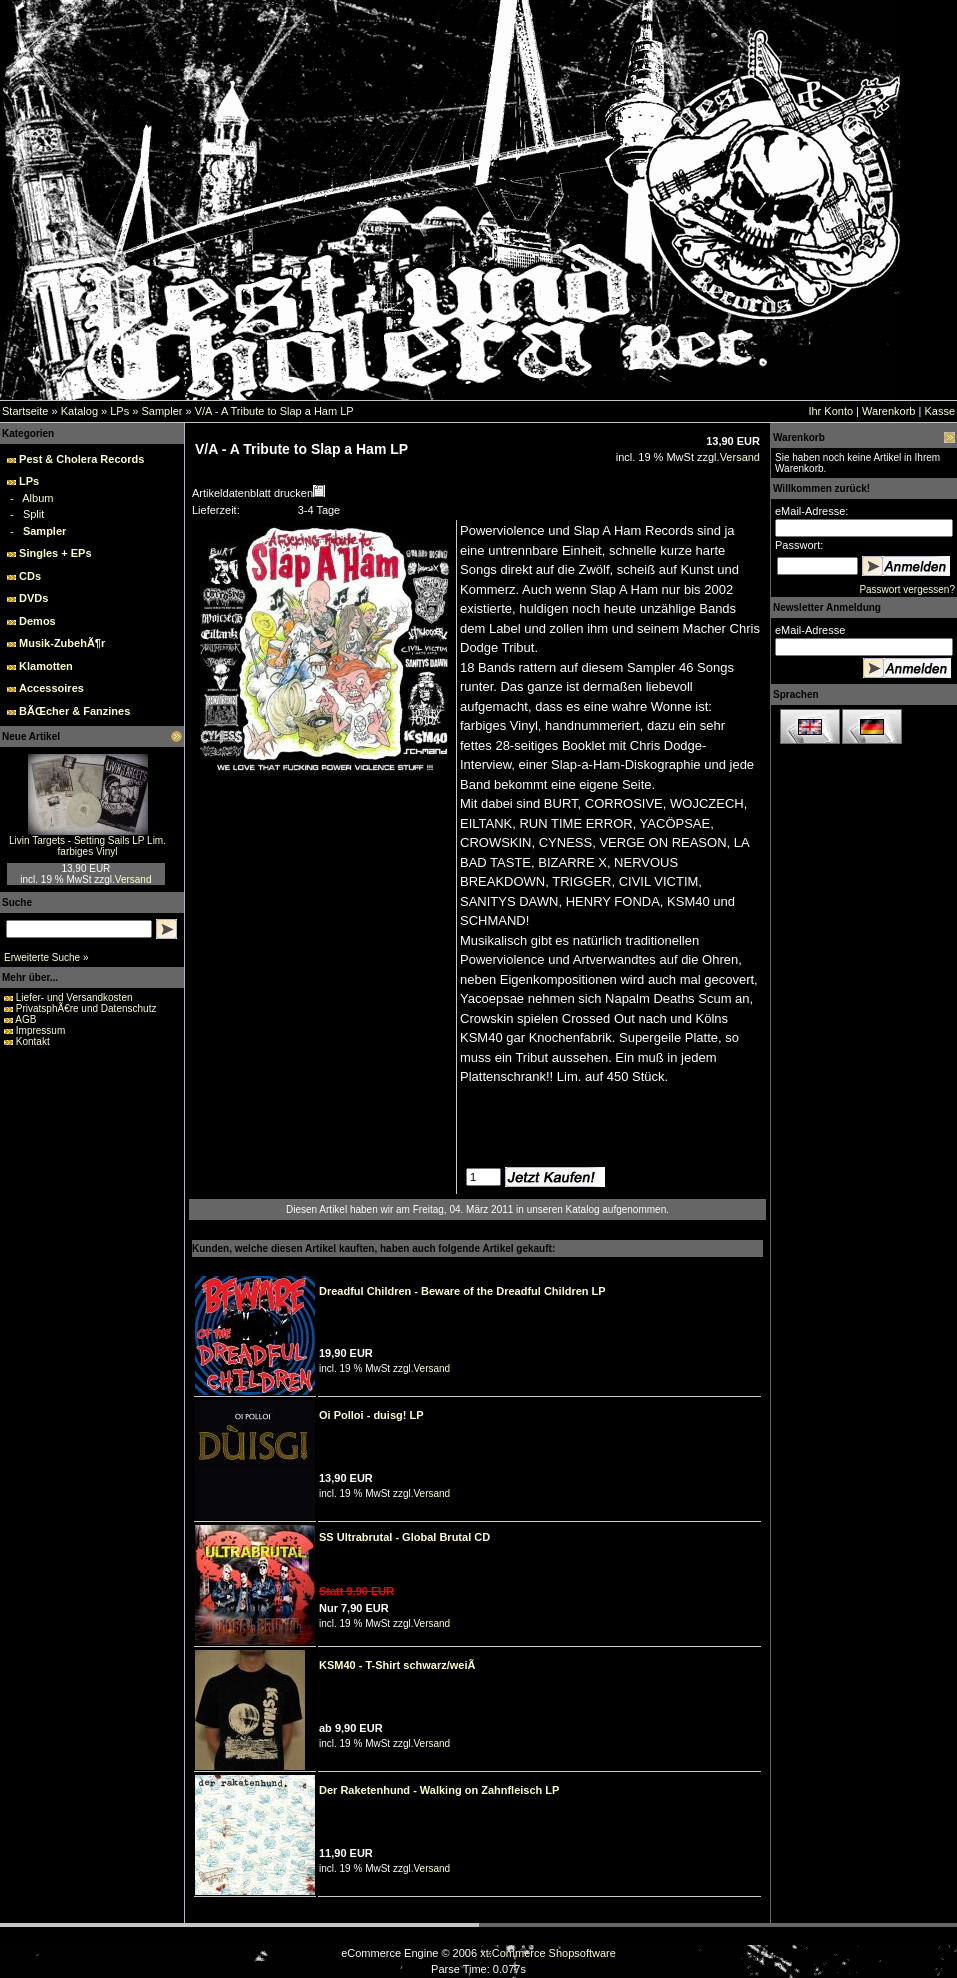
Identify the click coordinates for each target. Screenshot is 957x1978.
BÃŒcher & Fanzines (74, 711)
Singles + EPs (55, 553)
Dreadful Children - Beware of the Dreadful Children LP (462, 1291)
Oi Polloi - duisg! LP (371, 1415)
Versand (133, 879)
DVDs (33, 598)
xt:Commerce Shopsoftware (548, 1953)
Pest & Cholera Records (81, 459)
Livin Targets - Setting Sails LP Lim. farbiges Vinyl (87, 846)
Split (33, 514)
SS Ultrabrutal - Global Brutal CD (404, 1537)
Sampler (161, 411)
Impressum (40, 1030)
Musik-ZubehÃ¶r (62, 643)
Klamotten (46, 666)
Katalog (79, 411)
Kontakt (33, 1041)
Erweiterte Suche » (46, 957)
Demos (37, 621)
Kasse (939, 411)
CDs (30, 576)
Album (37, 498)
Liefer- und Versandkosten (74, 997)
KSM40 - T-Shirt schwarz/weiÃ (401, 1665)
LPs (119, 411)
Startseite (25, 411)
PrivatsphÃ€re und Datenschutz (86, 1008)
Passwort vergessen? (907, 589)
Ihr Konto (830, 411)
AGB (25, 1019)
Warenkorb (888, 411)
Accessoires (51, 688)
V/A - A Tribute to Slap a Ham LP (274, 411)
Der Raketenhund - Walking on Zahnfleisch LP (439, 1790)
